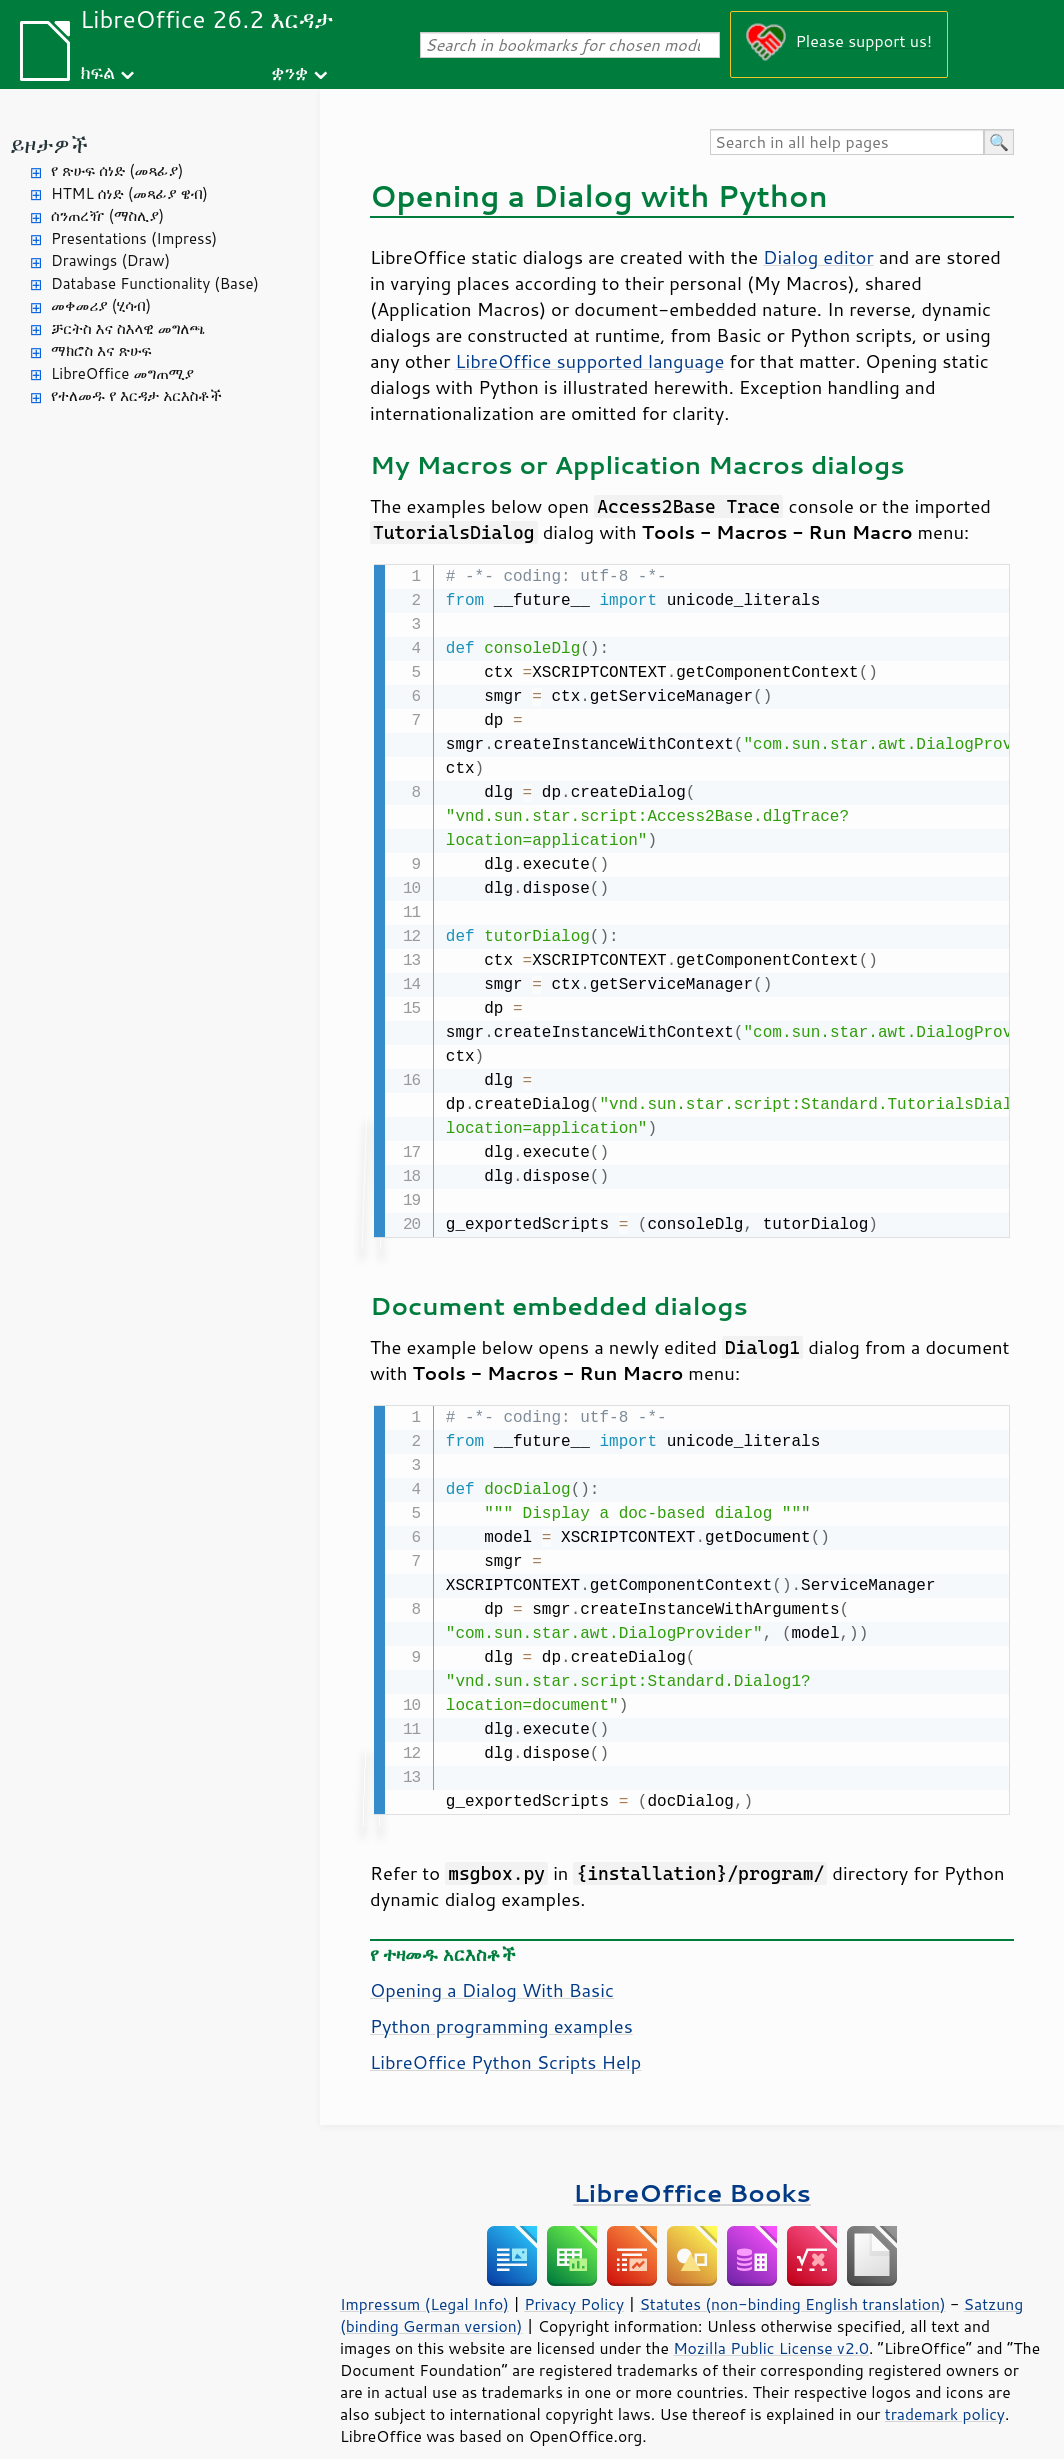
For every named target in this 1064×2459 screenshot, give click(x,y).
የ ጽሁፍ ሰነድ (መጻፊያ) (117, 170)
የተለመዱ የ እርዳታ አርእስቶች (136, 395)
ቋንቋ (289, 71)
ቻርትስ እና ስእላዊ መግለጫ (128, 328)
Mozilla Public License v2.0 (771, 2320)
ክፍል (97, 71)
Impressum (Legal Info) (424, 2276)
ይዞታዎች (49, 144)
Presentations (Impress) (134, 238)
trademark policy (945, 2386)
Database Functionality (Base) (155, 283)
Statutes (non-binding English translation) (792, 2276)
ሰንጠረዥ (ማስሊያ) (107, 215)
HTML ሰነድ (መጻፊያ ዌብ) (129, 193)
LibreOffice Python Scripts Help (505, 2034)
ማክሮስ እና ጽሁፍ (101, 350)
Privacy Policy (574, 2276)
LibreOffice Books (692, 2164)
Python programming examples (501, 1998)
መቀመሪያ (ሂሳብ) (101, 305)
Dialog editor (818, 257)
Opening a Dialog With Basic (492, 1962)
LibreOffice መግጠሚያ (122, 373)
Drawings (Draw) (110, 260)
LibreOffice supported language (589, 361)
